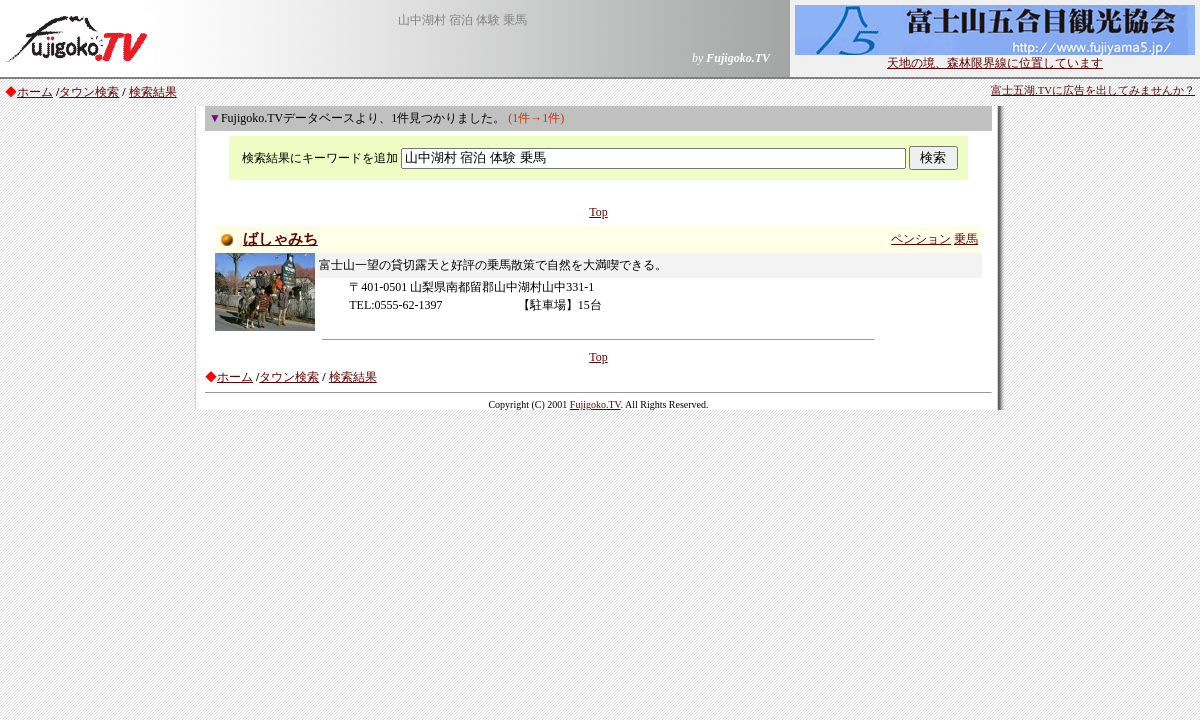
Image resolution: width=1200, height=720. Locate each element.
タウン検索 (89, 92)
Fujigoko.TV (595, 404)
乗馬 (966, 239)
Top (598, 212)
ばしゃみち (280, 239)
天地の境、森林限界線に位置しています (995, 57)
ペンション (921, 239)
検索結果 (153, 92)
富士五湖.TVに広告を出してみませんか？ (1093, 90)
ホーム (35, 92)
